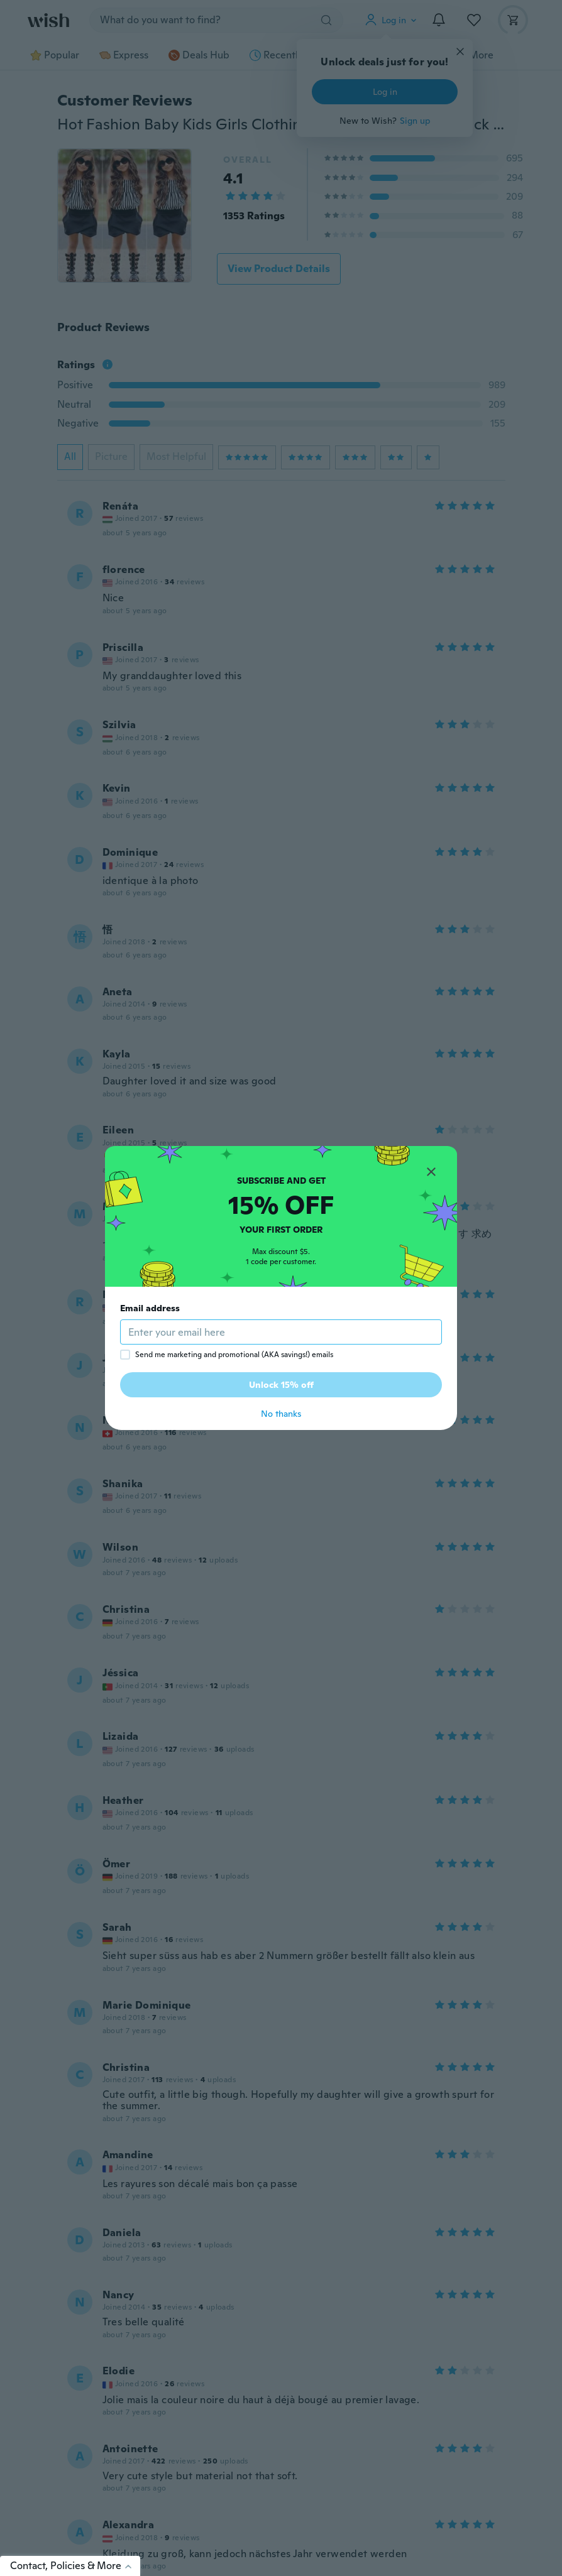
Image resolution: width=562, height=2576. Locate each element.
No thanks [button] (281, 1413)
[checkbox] (125, 1355)
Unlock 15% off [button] (281, 1384)
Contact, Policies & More (75, 2565)
